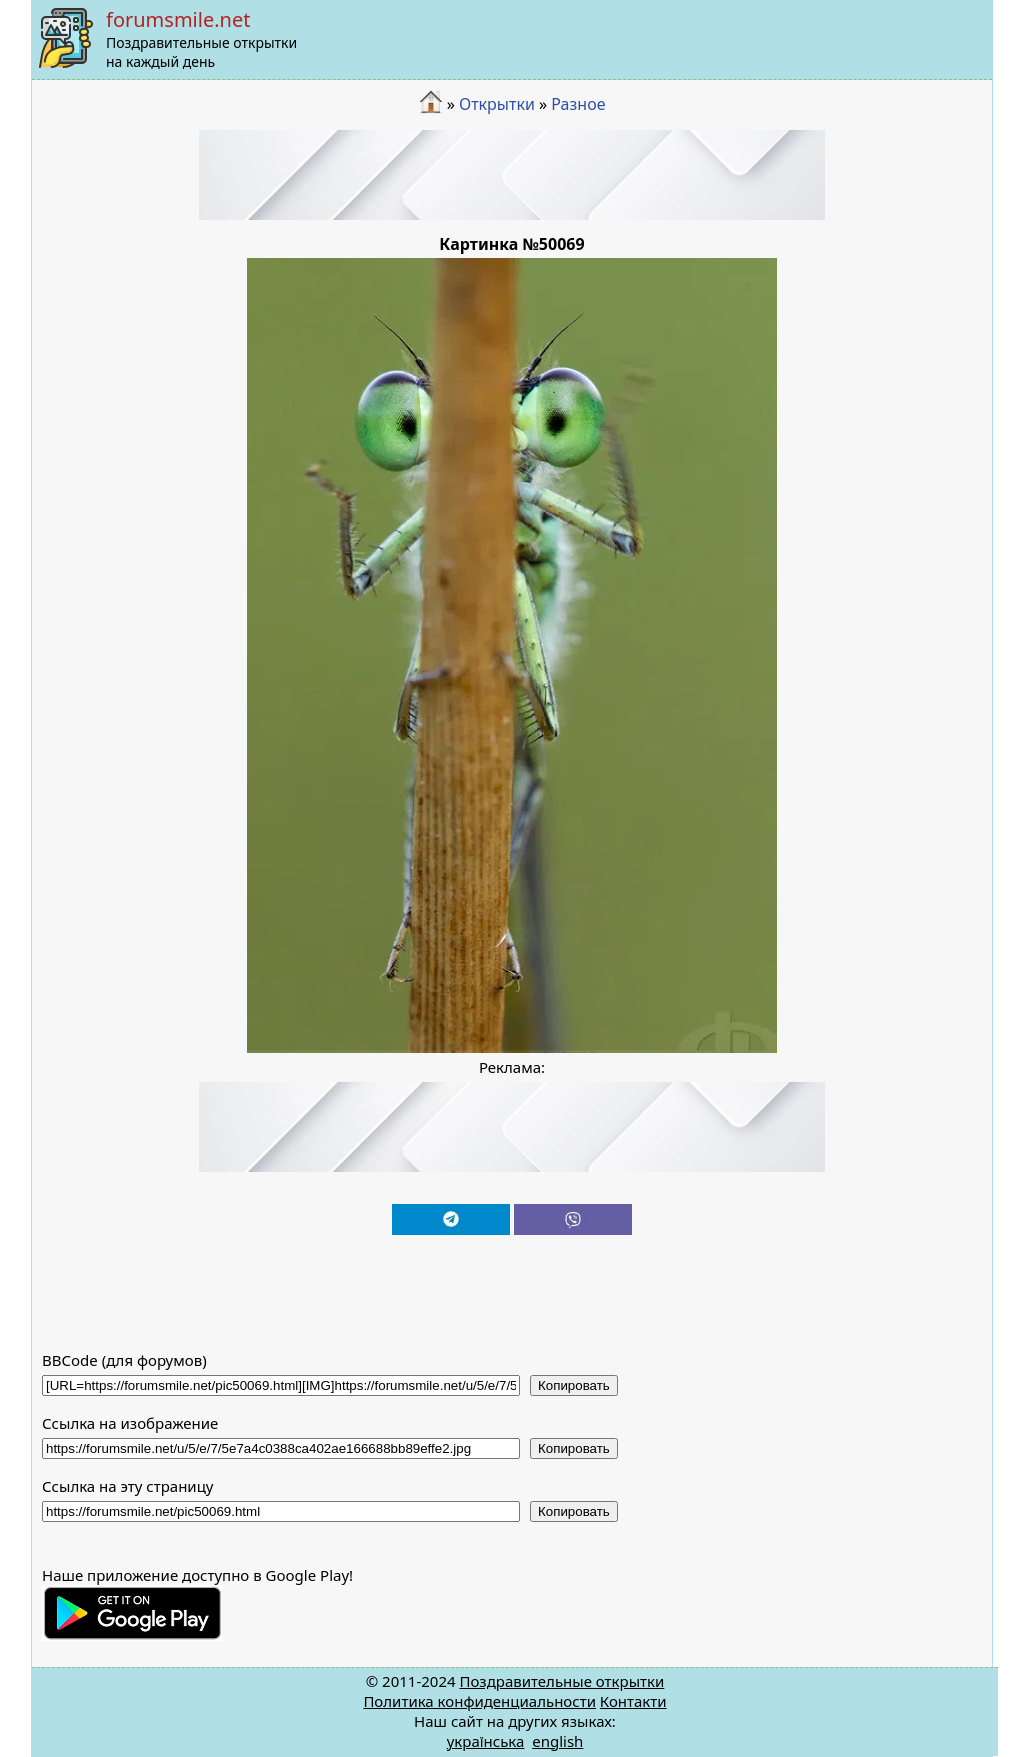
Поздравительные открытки (561, 1681)
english (557, 1741)
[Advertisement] (512, 175)
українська (486, 1741)
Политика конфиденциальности (479, 1701)
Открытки (497, 104)
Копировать (574, 1385)
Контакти (633, 1701)
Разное (578, 104)
